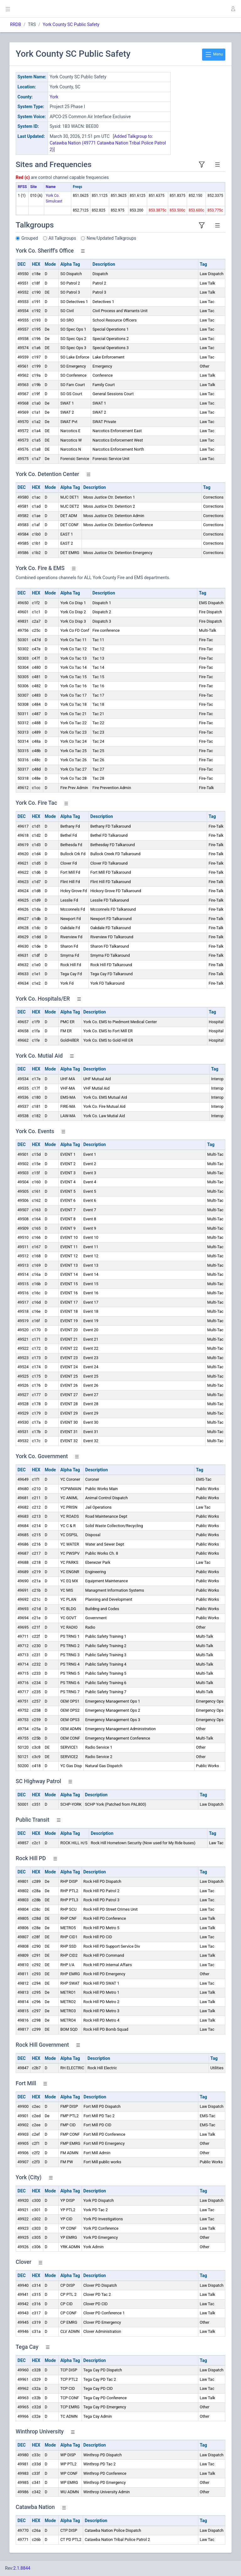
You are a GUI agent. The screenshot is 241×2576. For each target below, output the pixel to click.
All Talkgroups (62, 238)
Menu (214, 54)
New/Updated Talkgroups (111, 238)
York (54, 96)
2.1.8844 (21, 2568)
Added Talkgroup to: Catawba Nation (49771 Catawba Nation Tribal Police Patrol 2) (108, 143)
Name (51, 187)
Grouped (29, 238)
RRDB (15, 24)
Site (33, 187)
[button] (233, 8)
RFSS (22, 187)
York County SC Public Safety (71, 24)
